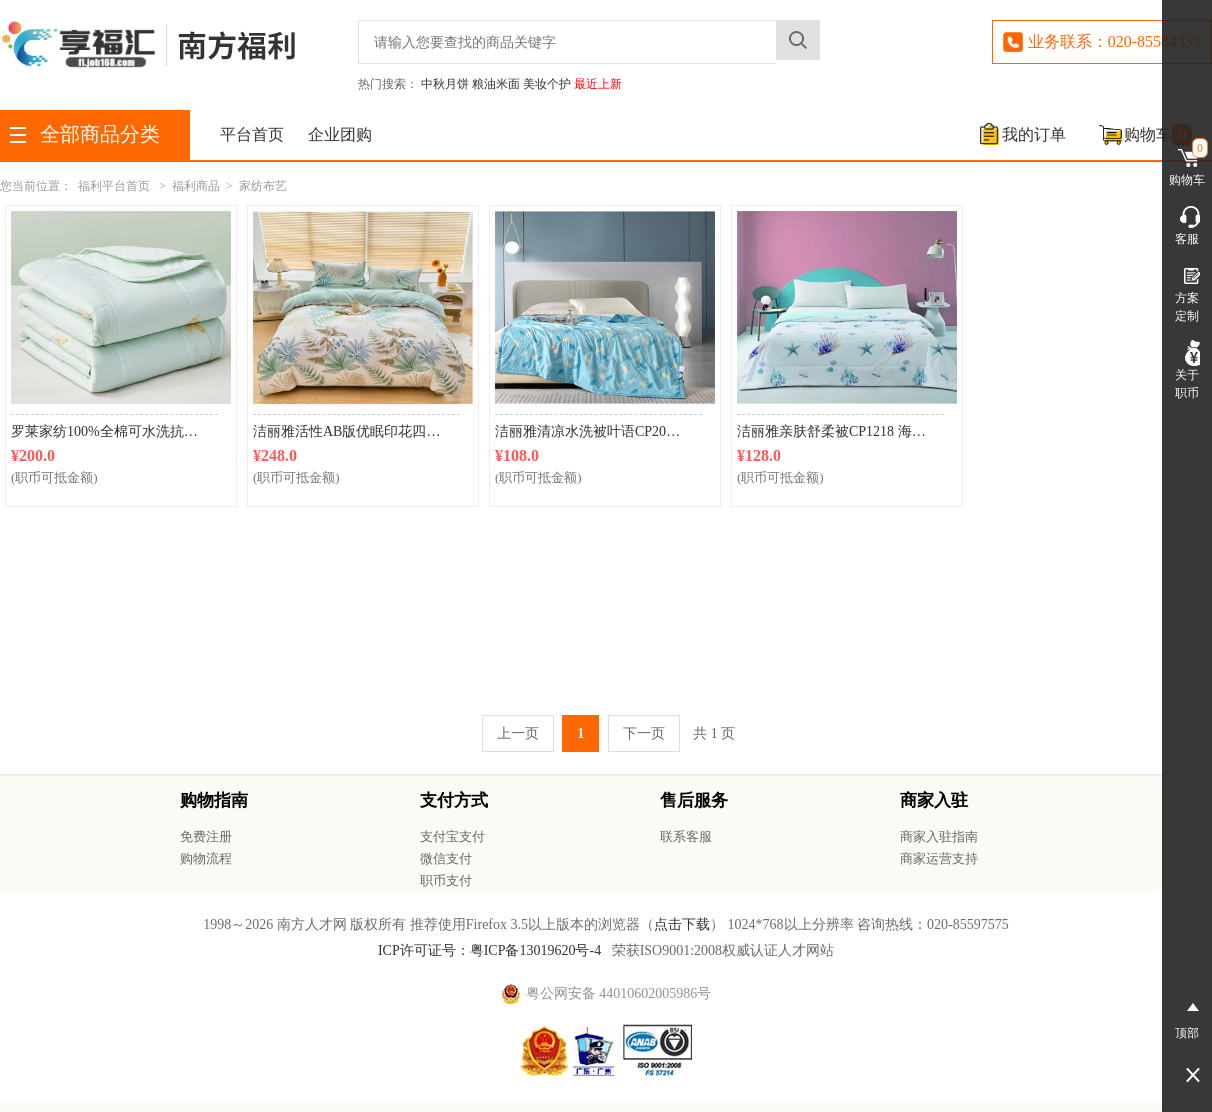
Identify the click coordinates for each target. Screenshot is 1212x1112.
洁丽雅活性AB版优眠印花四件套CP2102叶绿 (356, 431)
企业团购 (340, 134)
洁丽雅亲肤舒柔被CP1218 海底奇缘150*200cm (840, 431)
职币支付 (446, 880)
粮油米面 (496, 84)
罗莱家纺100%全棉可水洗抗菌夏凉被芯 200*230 (114, 431)
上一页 (518, 733)
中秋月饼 (445, 84)
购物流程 (206, 858)
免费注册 (206, 836)
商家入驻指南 (939, 836)
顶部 (1187, 1017)
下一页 (644, 733)
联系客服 (686, 836)
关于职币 (1187, 370)
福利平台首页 (114, 186)
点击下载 (682, 924)
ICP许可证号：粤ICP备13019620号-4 (489, 950)
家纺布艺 (263, 186)
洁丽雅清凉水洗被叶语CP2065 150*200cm (598, 431)
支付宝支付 (452, 836)
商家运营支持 (939, 858)
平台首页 (252, 134)
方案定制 (1187, 293)
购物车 (1158, 135)
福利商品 (196, 186)
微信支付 (446, 858)
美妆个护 (547, 84)
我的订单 (1034, 134)
